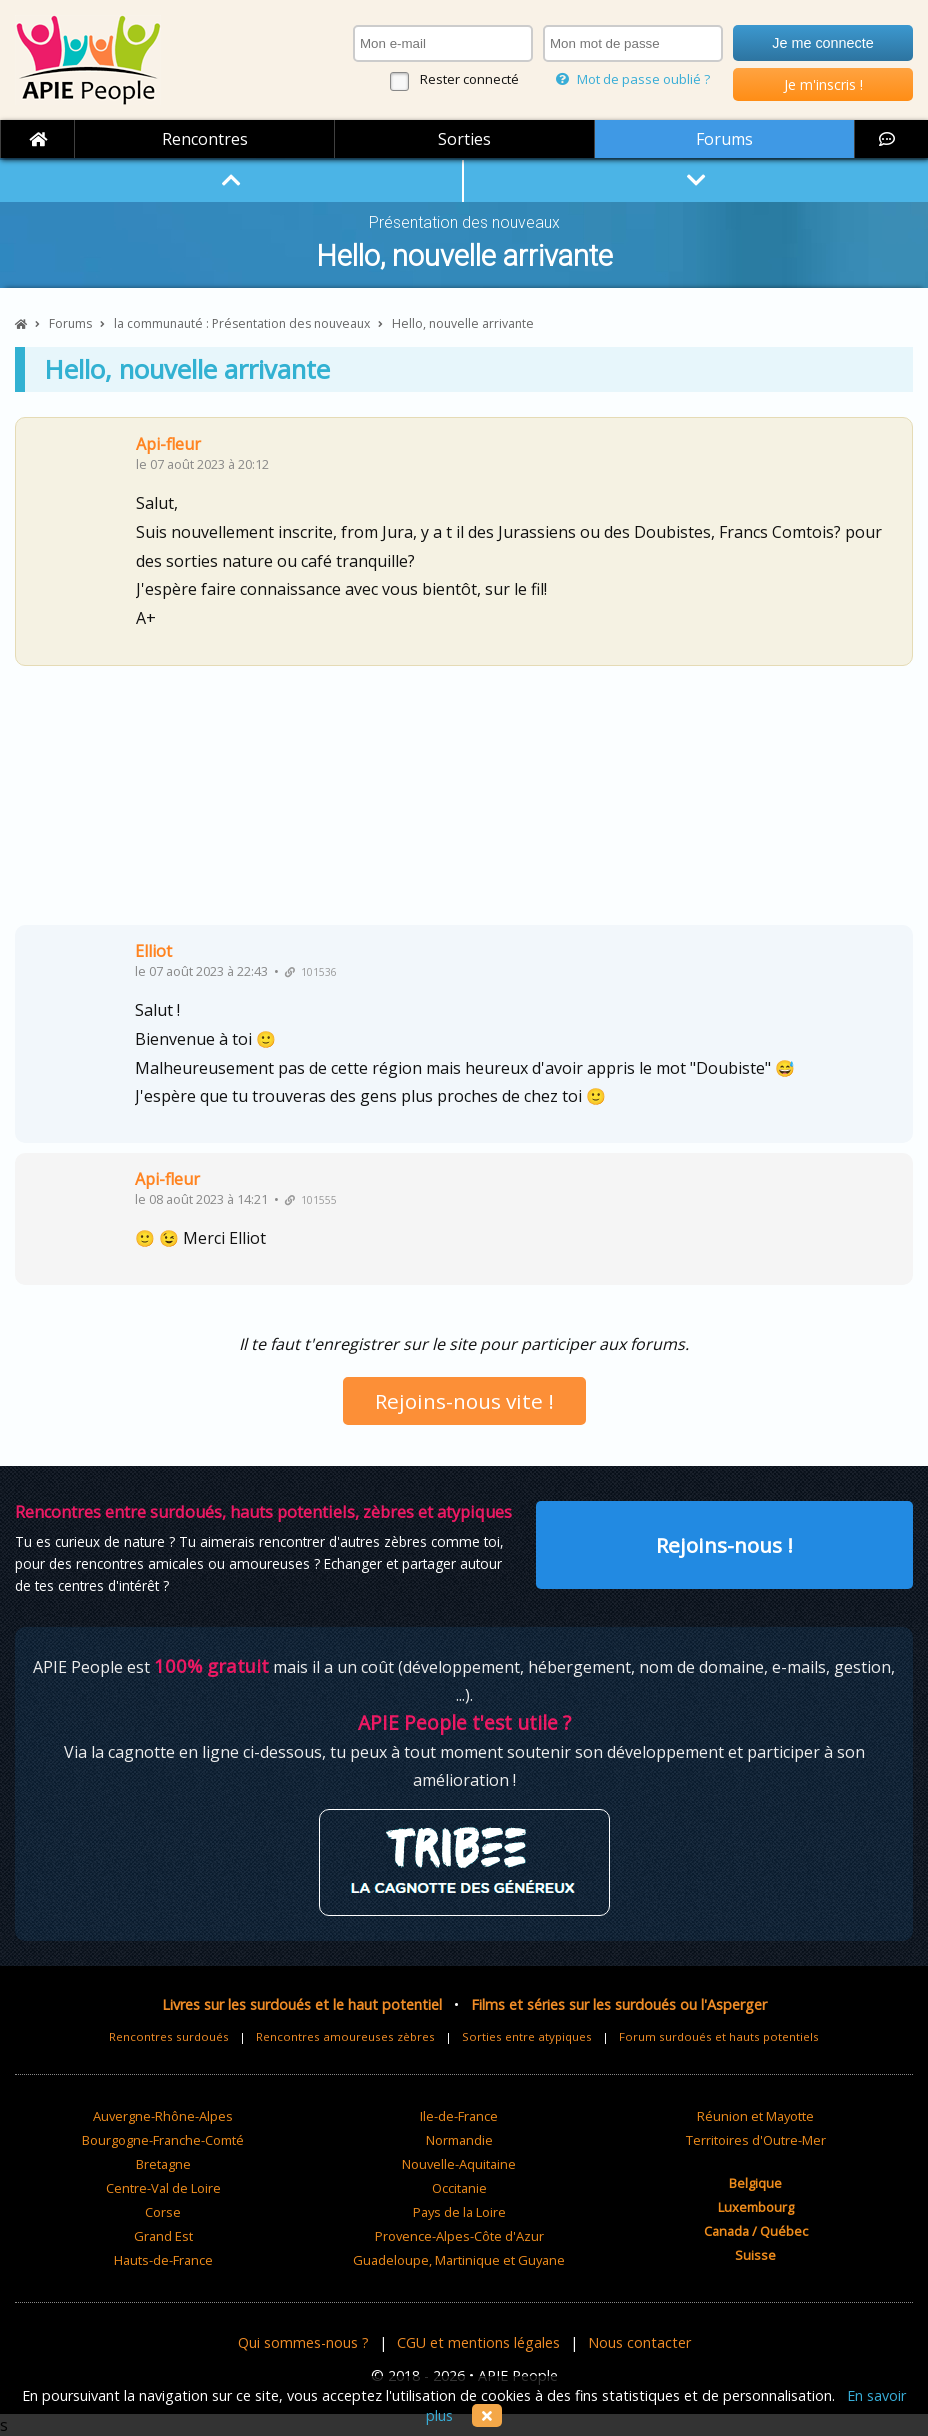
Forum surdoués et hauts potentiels (719, 2036)
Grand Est (163, 2236)
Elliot (153, 951)
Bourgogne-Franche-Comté (163, 2140)
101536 (311, 972)
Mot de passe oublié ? (633, 79)
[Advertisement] (464, 803)
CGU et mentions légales (478, 2342)
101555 (311, 1200)
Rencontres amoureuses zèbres (345, 2036)
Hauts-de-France (163, 2260)
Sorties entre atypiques (527, 2036)
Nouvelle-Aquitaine (459, 2164)
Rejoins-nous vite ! (464, 1401)
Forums (724, 139)
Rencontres (205, 139)
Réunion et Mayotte (755, 2116)
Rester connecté (469, 79)
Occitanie (459, 2188)
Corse (163, 2212)
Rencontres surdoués (169, 2036)
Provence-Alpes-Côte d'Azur (459, 2236)
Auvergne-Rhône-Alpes (163, 2116)
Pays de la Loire (459, 2212)
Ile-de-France (459, 2116)
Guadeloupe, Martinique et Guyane (459, 2260)
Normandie (459, 2140)
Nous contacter (639, 2342)
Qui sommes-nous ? (303, 2342)
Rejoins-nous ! (724, 1545)
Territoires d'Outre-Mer (756, 2140)
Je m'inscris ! (823, 84)
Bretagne (163, 2164)
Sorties (464, 139)
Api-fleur (168, 444)
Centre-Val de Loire (163, 2188)
